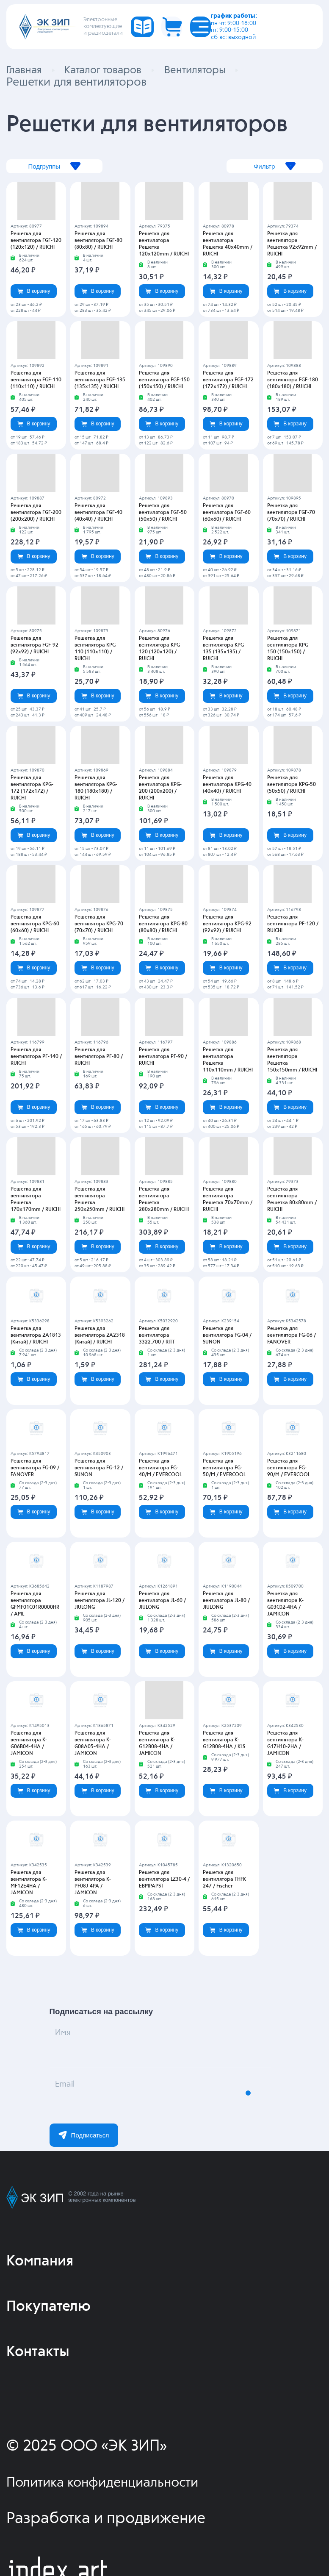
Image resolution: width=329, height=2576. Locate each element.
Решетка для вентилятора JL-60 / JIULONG (162, 1602)
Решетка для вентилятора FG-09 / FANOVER (35, 1469)
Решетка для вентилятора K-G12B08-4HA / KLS (224, 1741)
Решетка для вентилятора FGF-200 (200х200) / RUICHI (36, 514)
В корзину (33, 292)
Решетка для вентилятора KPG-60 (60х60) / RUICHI (35, 925)
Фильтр (261, 168)
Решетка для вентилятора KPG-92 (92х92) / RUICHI (227, 925)
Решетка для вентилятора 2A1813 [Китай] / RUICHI (36, 1336)
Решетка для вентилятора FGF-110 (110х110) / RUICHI (36, 381)
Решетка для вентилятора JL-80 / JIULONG (226, 1602)
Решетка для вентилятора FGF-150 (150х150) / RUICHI (164, 381)
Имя (72, 2043)
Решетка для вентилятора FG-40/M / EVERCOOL (160, 1469)
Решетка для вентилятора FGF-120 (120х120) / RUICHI (36, 242)
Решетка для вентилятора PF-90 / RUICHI (163, 1058)
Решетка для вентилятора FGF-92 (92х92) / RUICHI (34, 646)
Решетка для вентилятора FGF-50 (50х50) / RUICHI (163, 514)
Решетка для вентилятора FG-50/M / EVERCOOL (224, 1469)
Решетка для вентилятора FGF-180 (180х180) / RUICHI (292, 381)
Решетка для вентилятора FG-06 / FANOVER (291, 1336)
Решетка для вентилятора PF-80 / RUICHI (99, 1058)
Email (76, 2094)
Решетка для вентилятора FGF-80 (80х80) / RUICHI (98, 242)
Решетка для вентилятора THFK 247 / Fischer (224, 1880)
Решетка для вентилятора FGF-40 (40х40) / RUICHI (98, 514)
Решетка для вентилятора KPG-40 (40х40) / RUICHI (227, 786)
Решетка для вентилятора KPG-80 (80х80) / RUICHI (163, 925)
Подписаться (83, 2136)
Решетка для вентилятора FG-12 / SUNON (99, 1469)
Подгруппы (68, 168)
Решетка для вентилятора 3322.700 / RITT (157, 1336)
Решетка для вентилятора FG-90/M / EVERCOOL (288, 1469)
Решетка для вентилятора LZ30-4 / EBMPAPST (164, 1880)
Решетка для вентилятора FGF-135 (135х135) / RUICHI (100, 381)
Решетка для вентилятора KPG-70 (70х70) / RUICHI (99, 925)
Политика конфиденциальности (117, 2484)
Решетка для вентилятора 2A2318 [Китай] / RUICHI (100, 1336)
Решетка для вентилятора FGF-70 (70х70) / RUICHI (291, 514)
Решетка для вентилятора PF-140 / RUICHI (36, 1058)
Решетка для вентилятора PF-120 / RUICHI (292, 925)
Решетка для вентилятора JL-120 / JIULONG (99, 1602)
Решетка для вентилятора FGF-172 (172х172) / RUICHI (228, 381)
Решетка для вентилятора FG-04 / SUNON (227, 1336)
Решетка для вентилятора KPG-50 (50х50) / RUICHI (291, 786)
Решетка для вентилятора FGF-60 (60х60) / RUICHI (227, 514)
